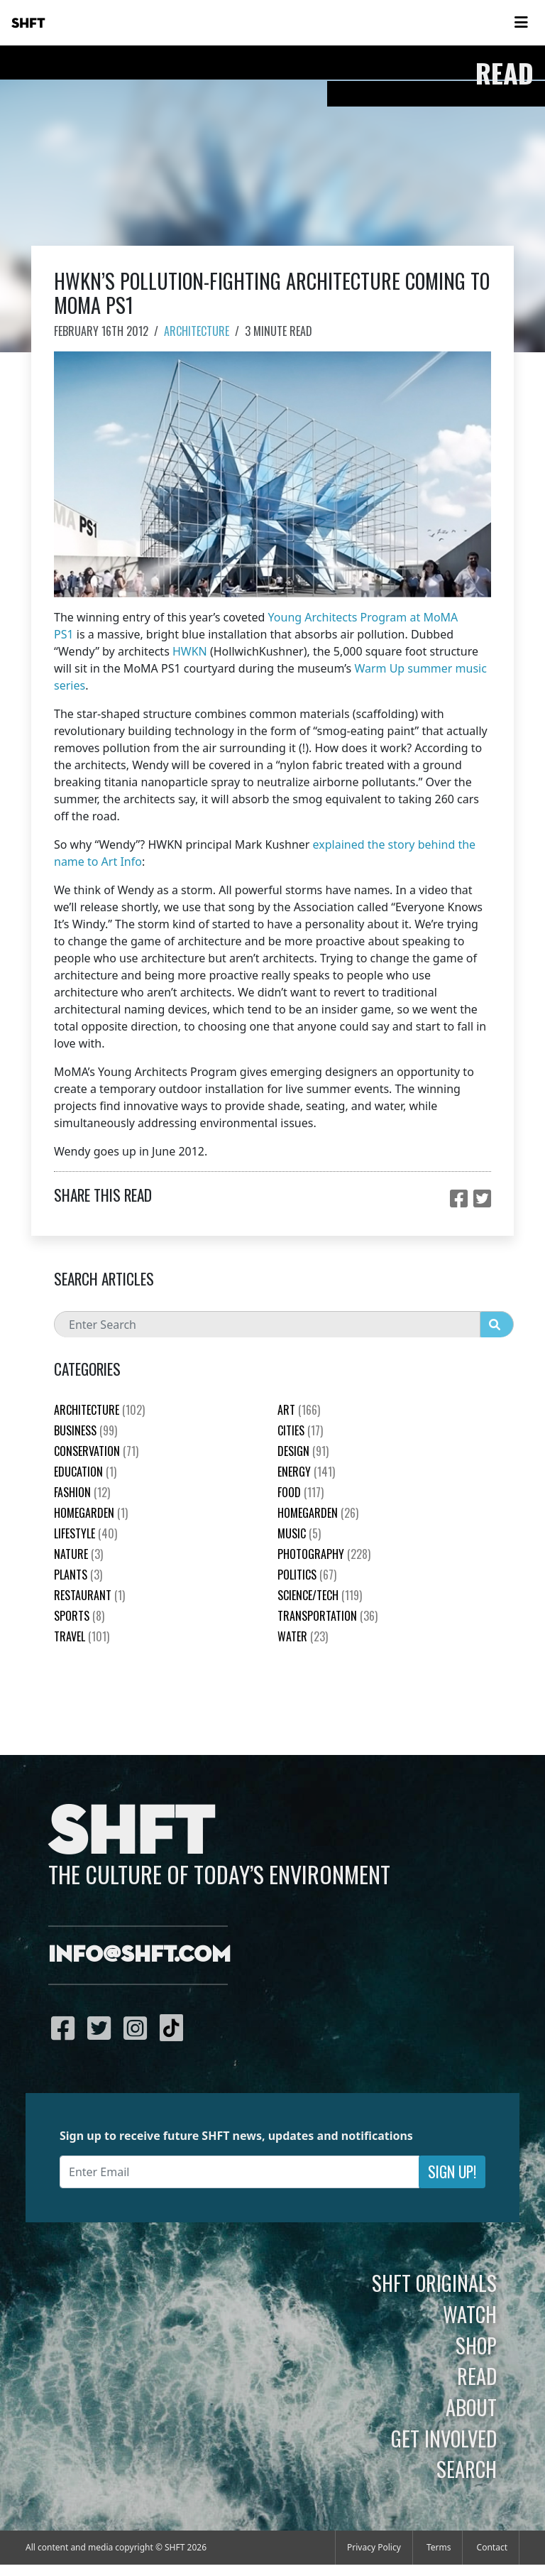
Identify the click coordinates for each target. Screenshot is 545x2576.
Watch (470, 2314)
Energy (306, 1471)
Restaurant (89, 1595)
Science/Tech (319, 1595)
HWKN (189, 651)
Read (477, 2376)
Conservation (96, 1451)
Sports (79, 1615)
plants (78, 1574)
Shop (476, 2345)
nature (78, 1554)
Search (466, 2469)
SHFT (28, 23)
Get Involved (444, 2438)
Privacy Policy (374, 2547)
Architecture (196, 330)
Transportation (327, 1615)
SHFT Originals (434, 2283)
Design (303, 1451)
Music (299, 1533)
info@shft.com (139, 1955)
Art (298, 1409)
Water (302, 1636)
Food (300, 1492)
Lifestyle (85, 1533)
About (471, 2407)
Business (85, 1430)
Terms (438, 2547)
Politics (306, 1574)
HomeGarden (91, 1512)
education (85, 1471)
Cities (300, 1430)
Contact (492, 2547)
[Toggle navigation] (521, 23)
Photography (323, 1554)
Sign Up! (452, 2172)
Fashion (82, 1492)
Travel (81, 1636)
